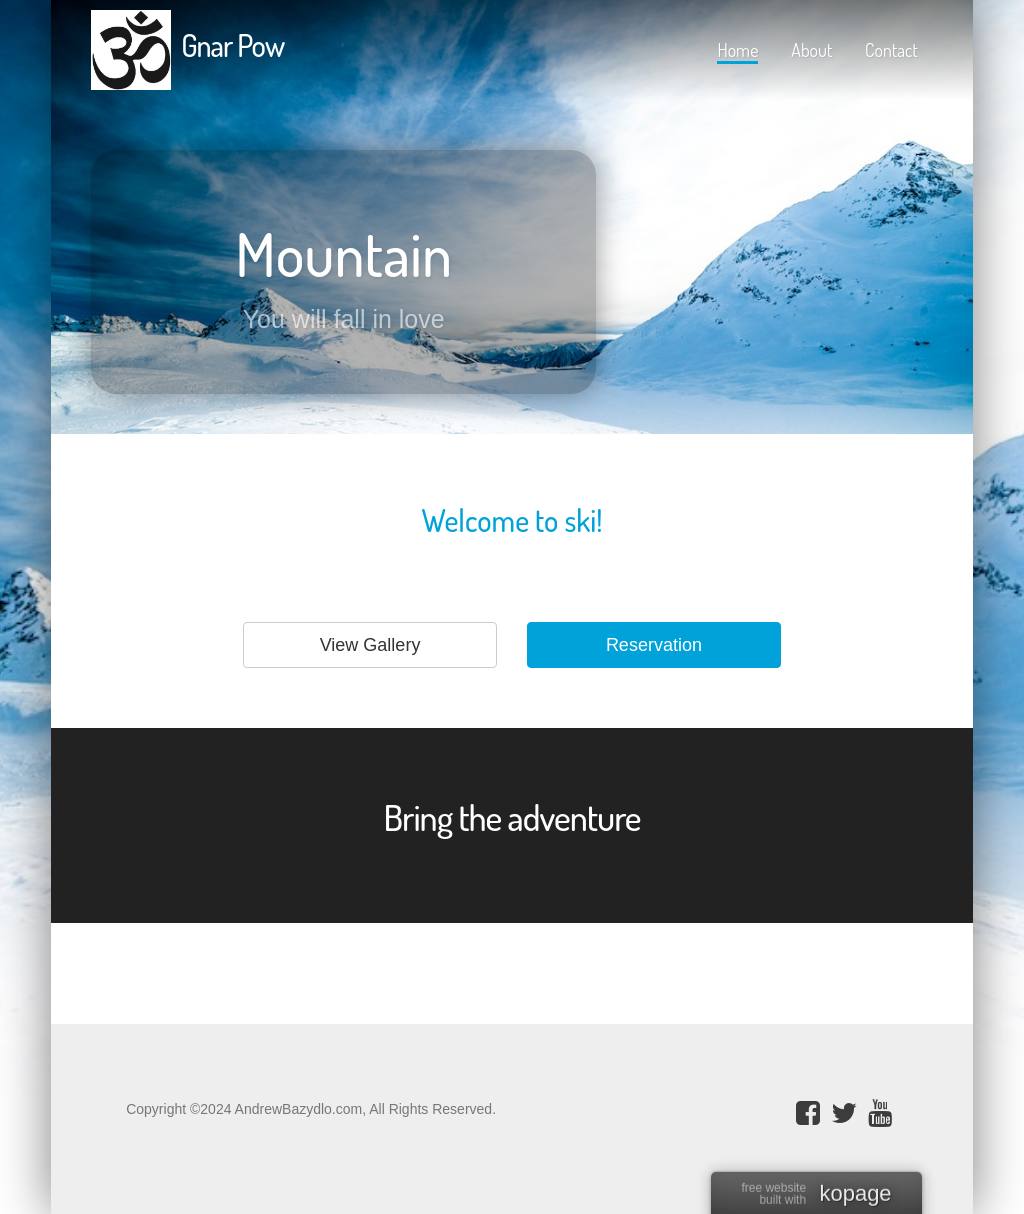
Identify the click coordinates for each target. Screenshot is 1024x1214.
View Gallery (370, 645)
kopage (855, 1195)
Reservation (654, 645)
